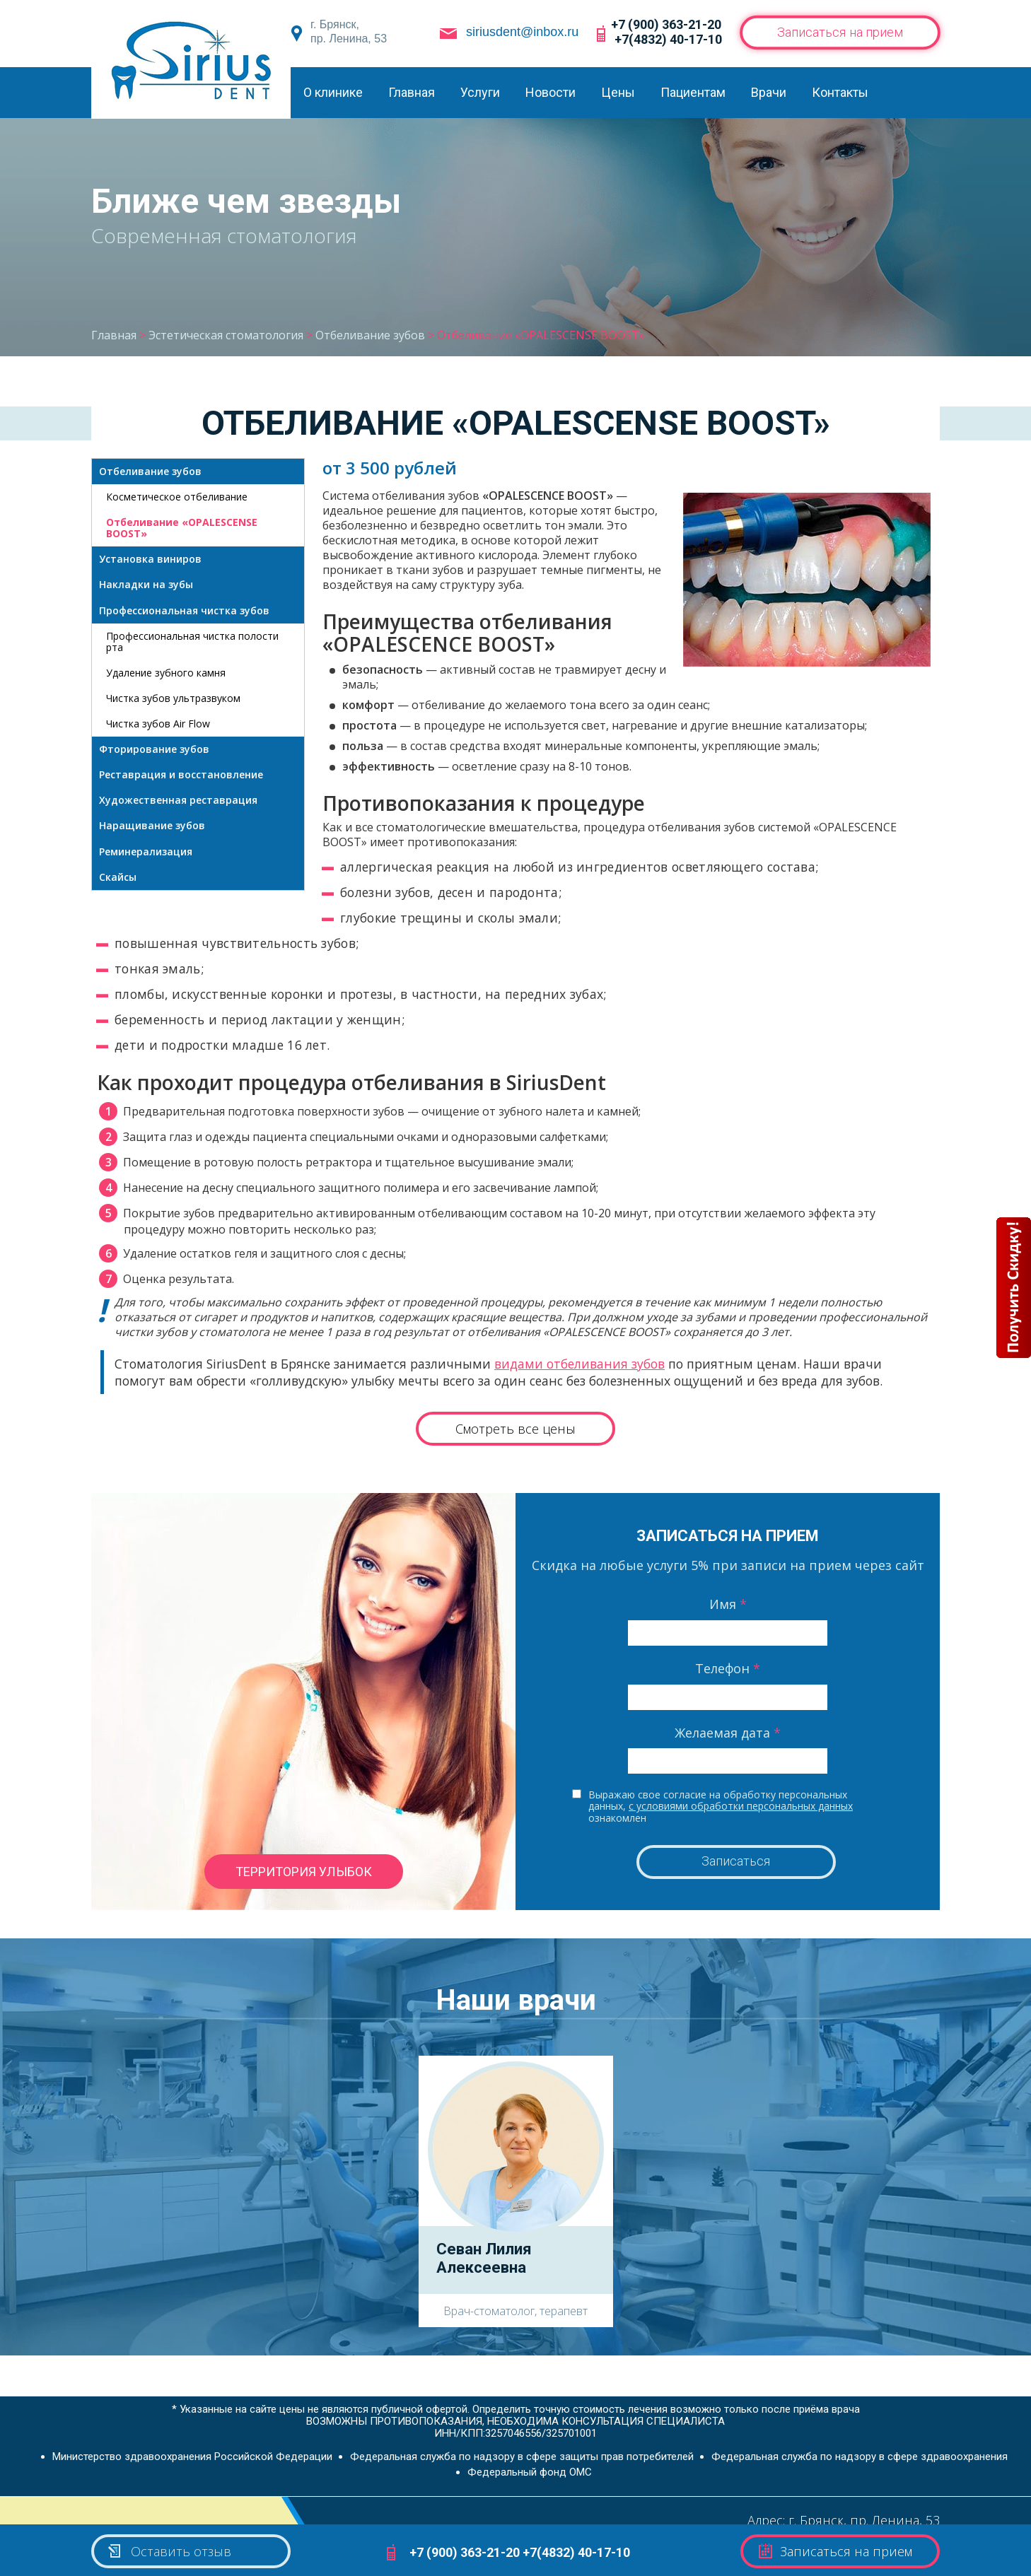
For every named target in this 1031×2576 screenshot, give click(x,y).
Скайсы (117, 877)
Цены (618, 92)
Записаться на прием (839, 32)
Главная (411, 92)
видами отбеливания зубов (579, 1363)
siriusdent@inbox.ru (522, 32)
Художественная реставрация (178, 800)
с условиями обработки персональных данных (741, 1806)
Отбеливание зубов (150, 471)
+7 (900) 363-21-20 (666, 24)
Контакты (840, 92)
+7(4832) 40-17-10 (668, 39)
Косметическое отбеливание (176, 496)
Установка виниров (150, 559)
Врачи (768, 92)
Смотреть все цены (515, 1428)
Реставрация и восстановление (181, 774)
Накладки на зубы (146, 584)
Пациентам (693, 92)
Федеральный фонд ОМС (529, 2472)
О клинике (333, 92)
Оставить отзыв (168, 2551)
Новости (550, 92)
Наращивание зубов (152, 825)
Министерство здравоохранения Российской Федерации (192, 2456)
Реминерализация (145, 851)
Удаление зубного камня (166, 672)
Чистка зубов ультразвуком (173, 698)
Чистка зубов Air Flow (158, 723)
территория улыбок (303, 1871)
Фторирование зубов (154, 749)
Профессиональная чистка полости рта (192, 641)
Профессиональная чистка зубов (184, 610)
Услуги (480, 92)
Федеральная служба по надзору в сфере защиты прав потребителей (522, 2456)
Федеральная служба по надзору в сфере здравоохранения (859, 2456)
